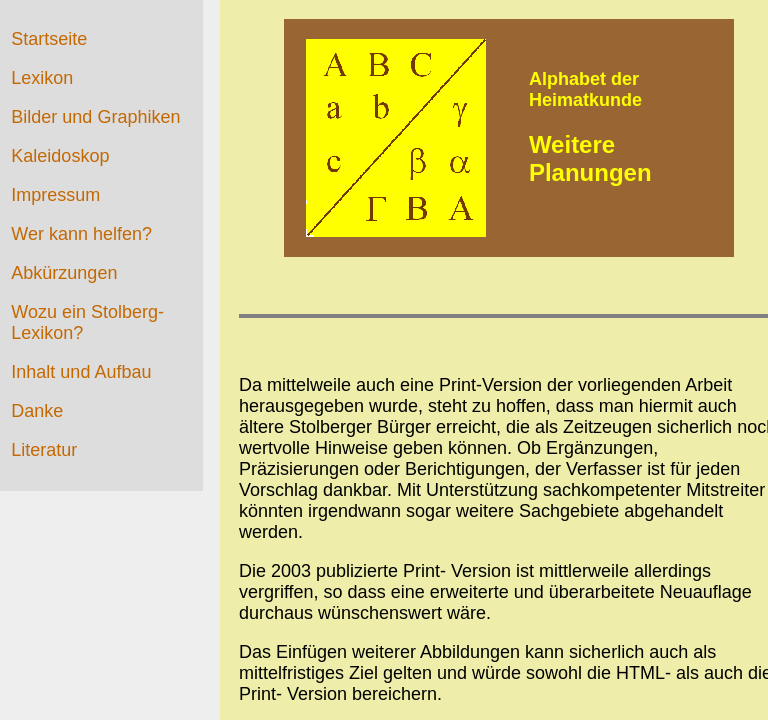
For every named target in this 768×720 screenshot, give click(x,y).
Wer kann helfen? (81, 234)
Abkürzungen (64, 273)
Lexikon (42, 78)
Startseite (49, 39)
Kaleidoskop (60, 156)
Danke (37, 411)
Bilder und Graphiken (95, 117)
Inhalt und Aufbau (81, 372)
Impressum (55, 195)
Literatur (44, 450)
